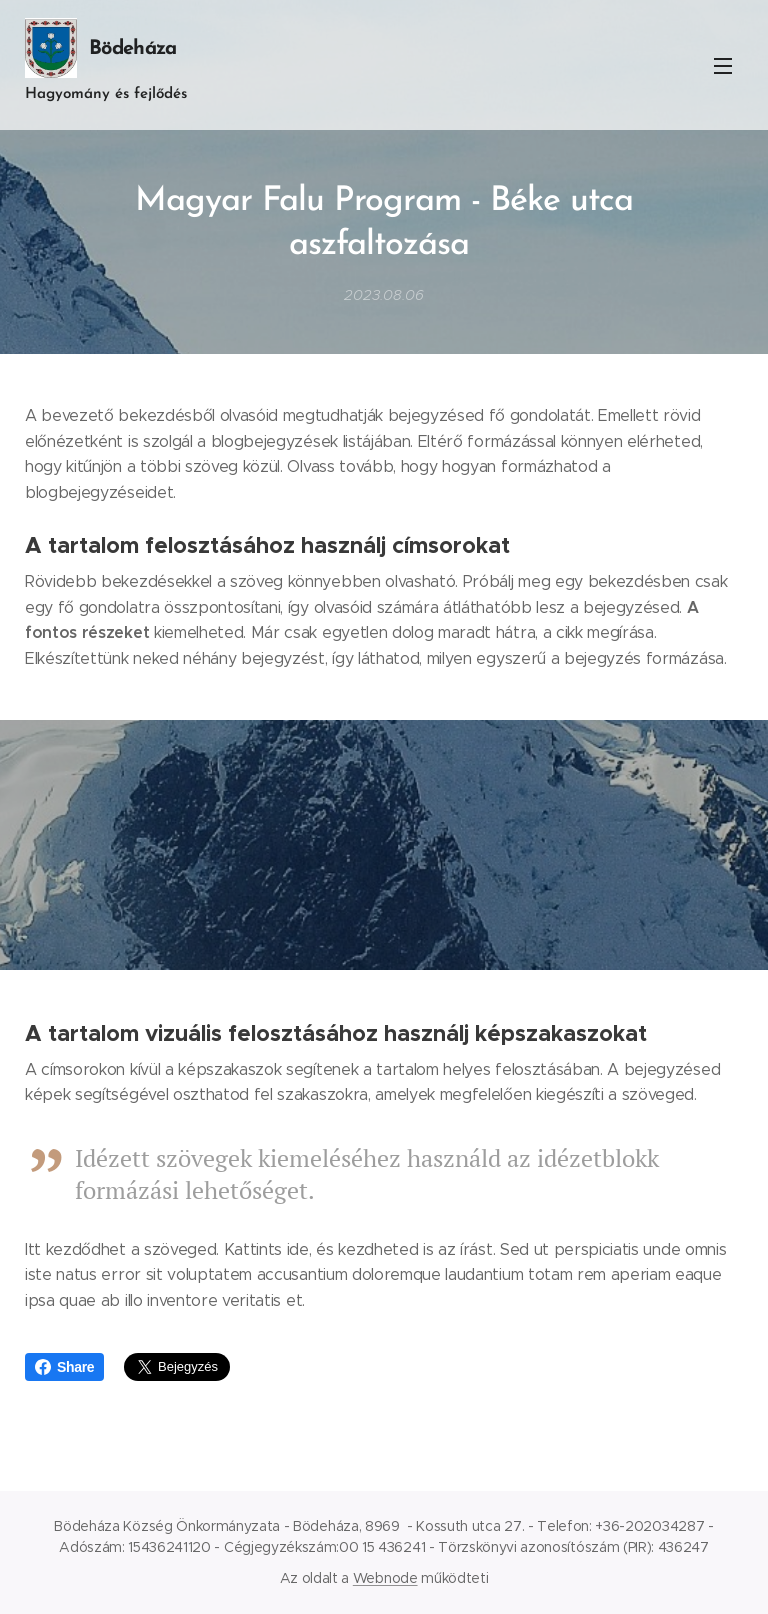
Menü (723, 66)
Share (64, 1367)
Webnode (385, 1578)
